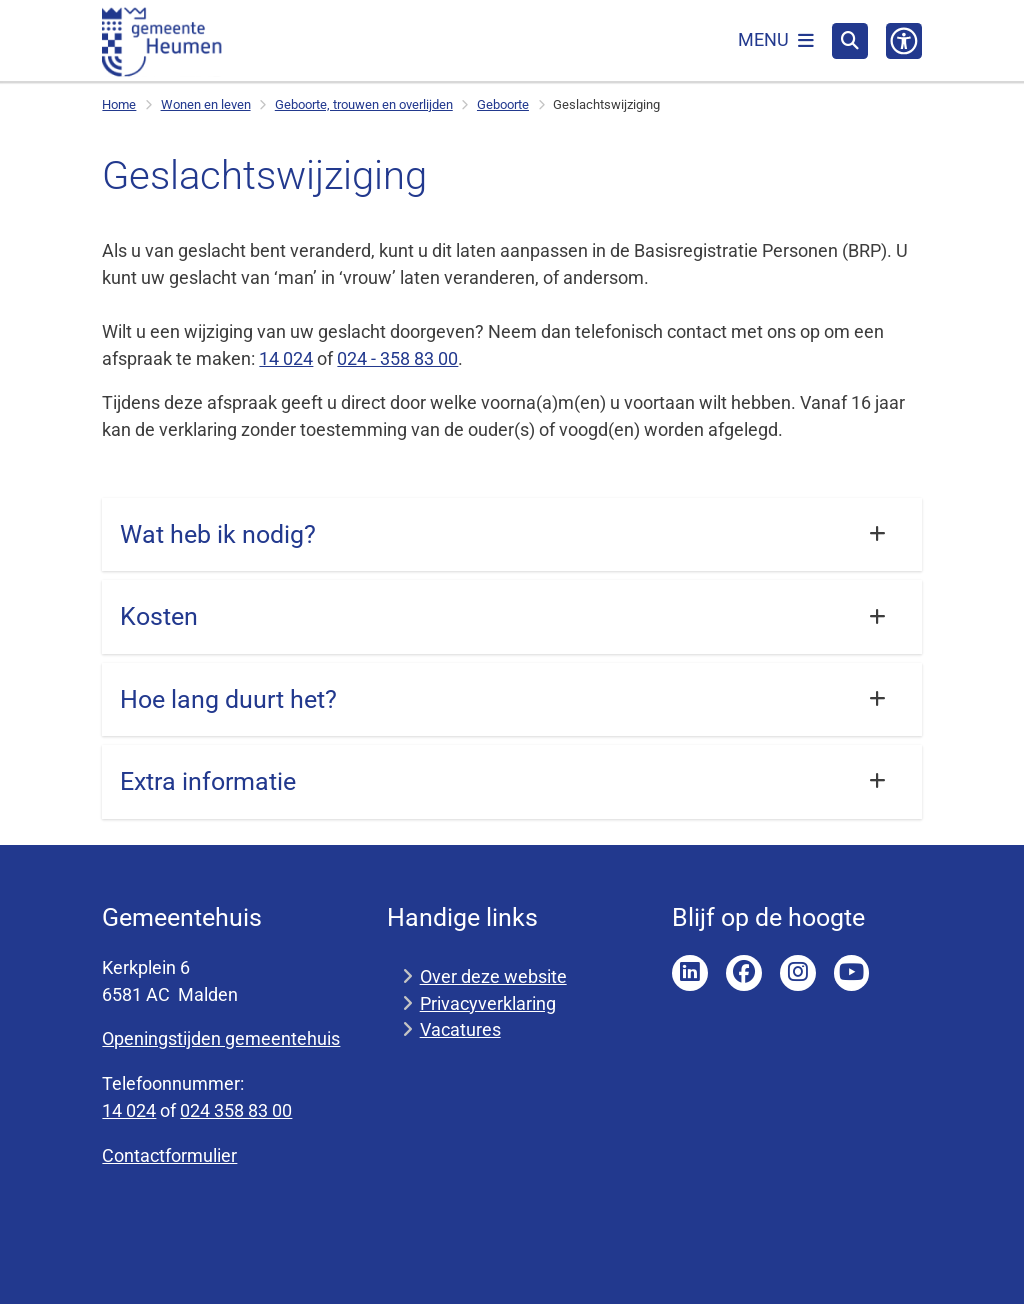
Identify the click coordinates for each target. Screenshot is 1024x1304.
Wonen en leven (206, 104)
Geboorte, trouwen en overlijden (364, 104)
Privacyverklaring (488, 1003)
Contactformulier (169, 1155)
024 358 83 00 (236, 1110)
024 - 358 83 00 (397, 358)
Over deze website (493, 976)
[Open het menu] (776, 41)
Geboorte (503, 104)
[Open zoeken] (850, 41)
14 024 (286, 358)
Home (119, 104)
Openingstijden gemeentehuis (221, 1038)
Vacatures (460, 1029)
